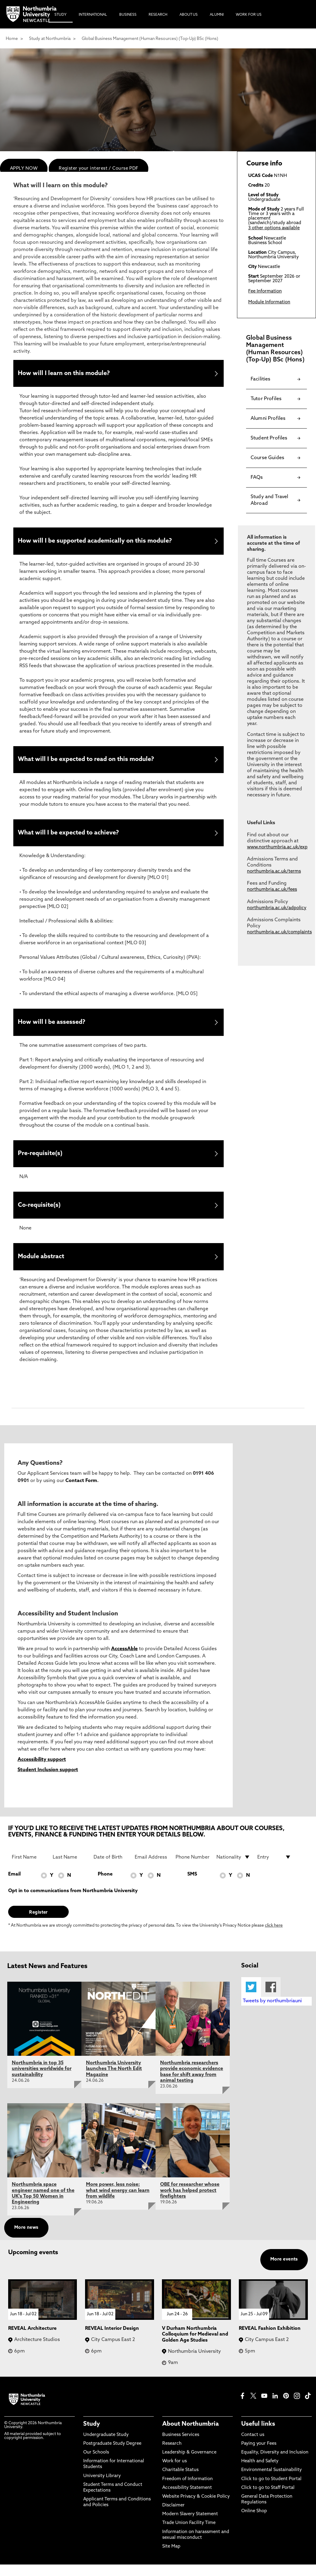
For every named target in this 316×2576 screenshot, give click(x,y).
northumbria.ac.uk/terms (274, 871)
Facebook (270, 1998)
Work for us (174, 2472)
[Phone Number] (192, 1868)
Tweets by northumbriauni (272, 2012)
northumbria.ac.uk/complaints (279, 932)
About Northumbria (190, 2436)
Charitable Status (180, 2481)
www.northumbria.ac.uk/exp (277, 847)
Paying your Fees (258, 2455)
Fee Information (265, 291)
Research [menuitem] (158, 15)
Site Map (171, 2558)
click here (274, 1936)
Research (172, 2455)
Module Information (269, 302)
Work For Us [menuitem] (249, 15)
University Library (102, 2487)
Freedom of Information (187, 2490)
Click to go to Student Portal (271, 2490)
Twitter (251, 1998)
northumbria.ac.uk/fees (272, 889)
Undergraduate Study (106, 2446)
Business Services (180, 2446)
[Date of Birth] (110, 1868)
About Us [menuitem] (188, 15)
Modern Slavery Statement (190, 2525)
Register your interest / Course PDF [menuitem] (98, 168)
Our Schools (96, 2463)
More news (26, 2239)
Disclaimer (173, 2517)
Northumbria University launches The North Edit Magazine (114, 2080)
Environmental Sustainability (271, 2481)
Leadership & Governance (189, 2463)
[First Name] (29, 1868)
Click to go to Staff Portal (268, 2499)
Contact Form (81, 1492)
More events (284, 2271)
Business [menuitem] (128, 15)
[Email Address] (152, 1868)
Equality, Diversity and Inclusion (274, 2463)
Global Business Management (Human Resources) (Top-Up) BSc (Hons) (150, 39)
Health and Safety (259, 2472)
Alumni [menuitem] (217, 15)
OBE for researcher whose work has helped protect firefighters (189, 2202)
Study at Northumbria (50, 39)
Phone (105, 1885)
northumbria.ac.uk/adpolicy (276, 908)
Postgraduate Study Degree (112, 2455)
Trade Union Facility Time (189, 2534)
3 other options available (274, 228)
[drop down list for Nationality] (233, 1868)
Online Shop (254, 2522)
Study (91, 2436)
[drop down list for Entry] (274, 1868)
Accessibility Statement (187, 2499)
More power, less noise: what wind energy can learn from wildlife (118, 2202)
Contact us (252, 2446)
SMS (192, 1885)
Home (12, 39)
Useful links (258, 2436)
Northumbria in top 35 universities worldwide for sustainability (41, 2080)
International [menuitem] (93, 15)
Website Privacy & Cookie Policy (196, 2508)
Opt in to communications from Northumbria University (73, 1902)
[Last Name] (70, 1868)
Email (14, 1885)
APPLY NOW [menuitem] (24, 168)
